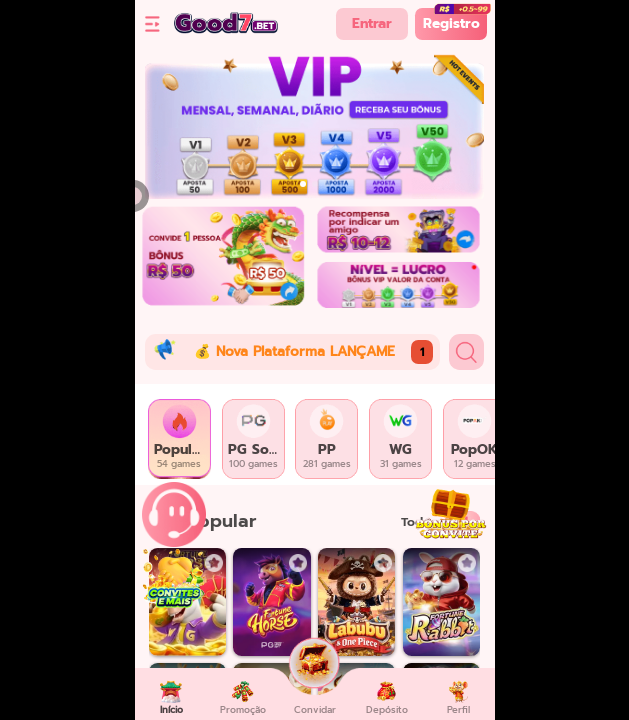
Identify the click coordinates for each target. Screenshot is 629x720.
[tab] (180, 439)
